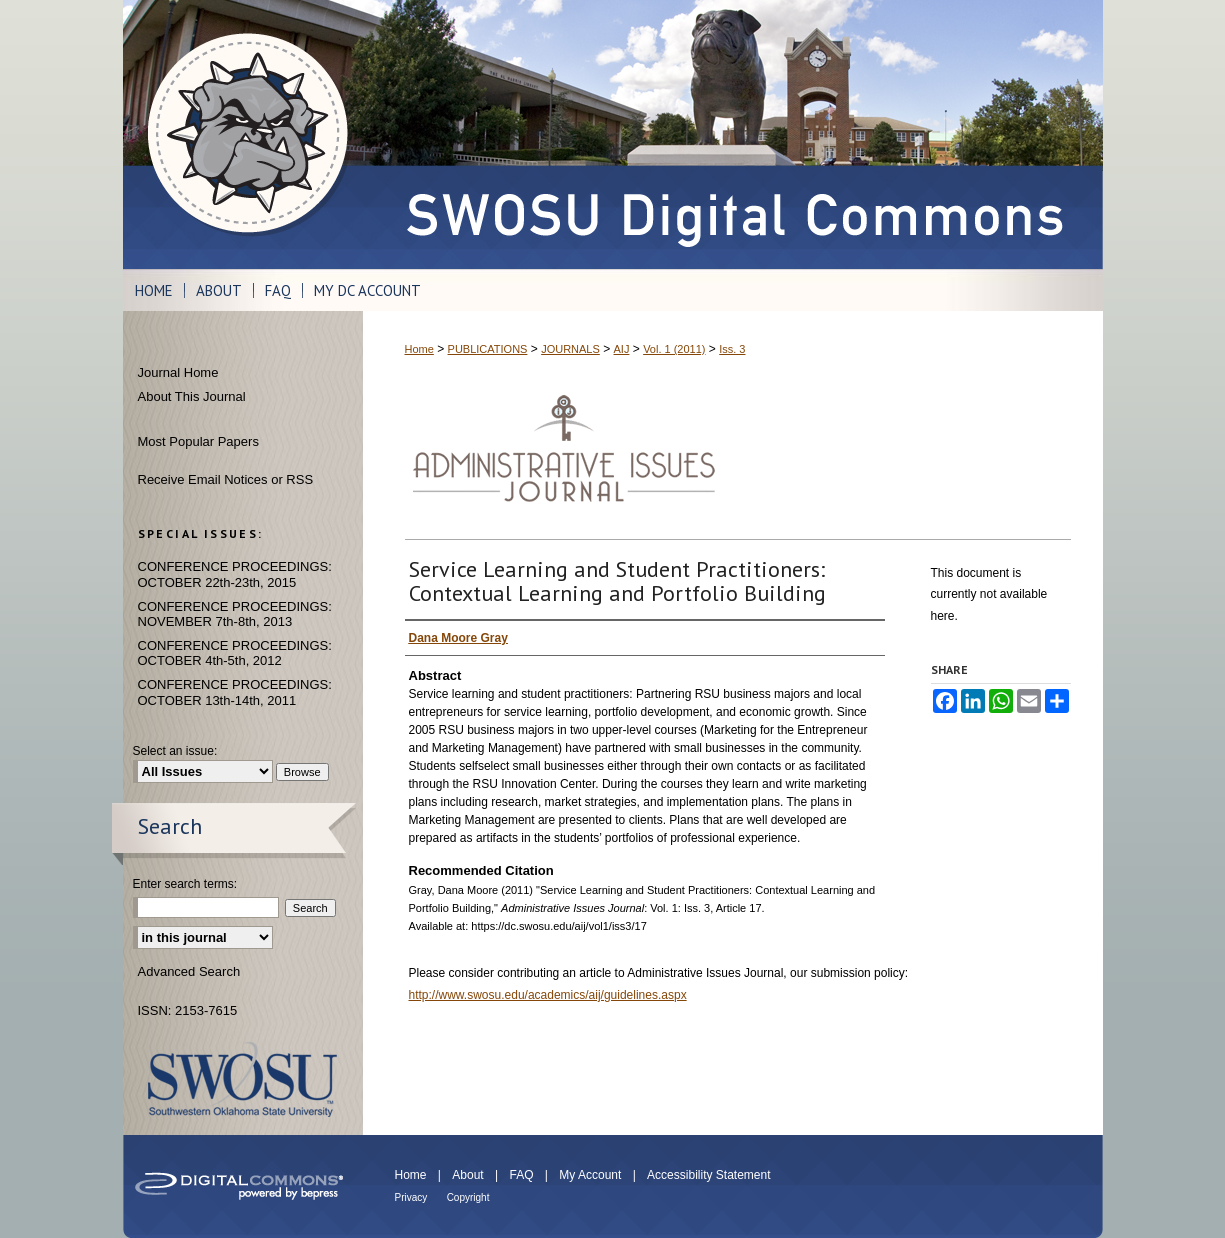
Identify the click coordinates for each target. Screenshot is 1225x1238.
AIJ (622, 349)
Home (419, 349)
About (467, 1175)
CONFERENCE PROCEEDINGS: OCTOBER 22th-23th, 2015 (235, 574)
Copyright (468, 1197)
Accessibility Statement (708, 1175)
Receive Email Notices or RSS (226, 479)
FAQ (521, 1175)
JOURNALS (570, 349)
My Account (590, 1175)
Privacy (411, 1197)
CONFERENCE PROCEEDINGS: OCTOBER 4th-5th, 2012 (235, 653)
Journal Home (178, 372)
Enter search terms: (185, 884)
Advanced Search (189, 971)
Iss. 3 (732, 349)
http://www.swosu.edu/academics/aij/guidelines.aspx (548, 995)
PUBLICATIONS (488, 349)
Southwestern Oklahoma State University (242, 1079)
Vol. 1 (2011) (674, 349)
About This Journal (192, 396)
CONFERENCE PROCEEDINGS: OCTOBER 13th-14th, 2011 (235, 692)
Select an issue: (175, 751)
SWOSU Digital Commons (733, 134)
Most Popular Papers (198, 441)
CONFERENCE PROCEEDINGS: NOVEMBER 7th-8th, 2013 (235, 614)
